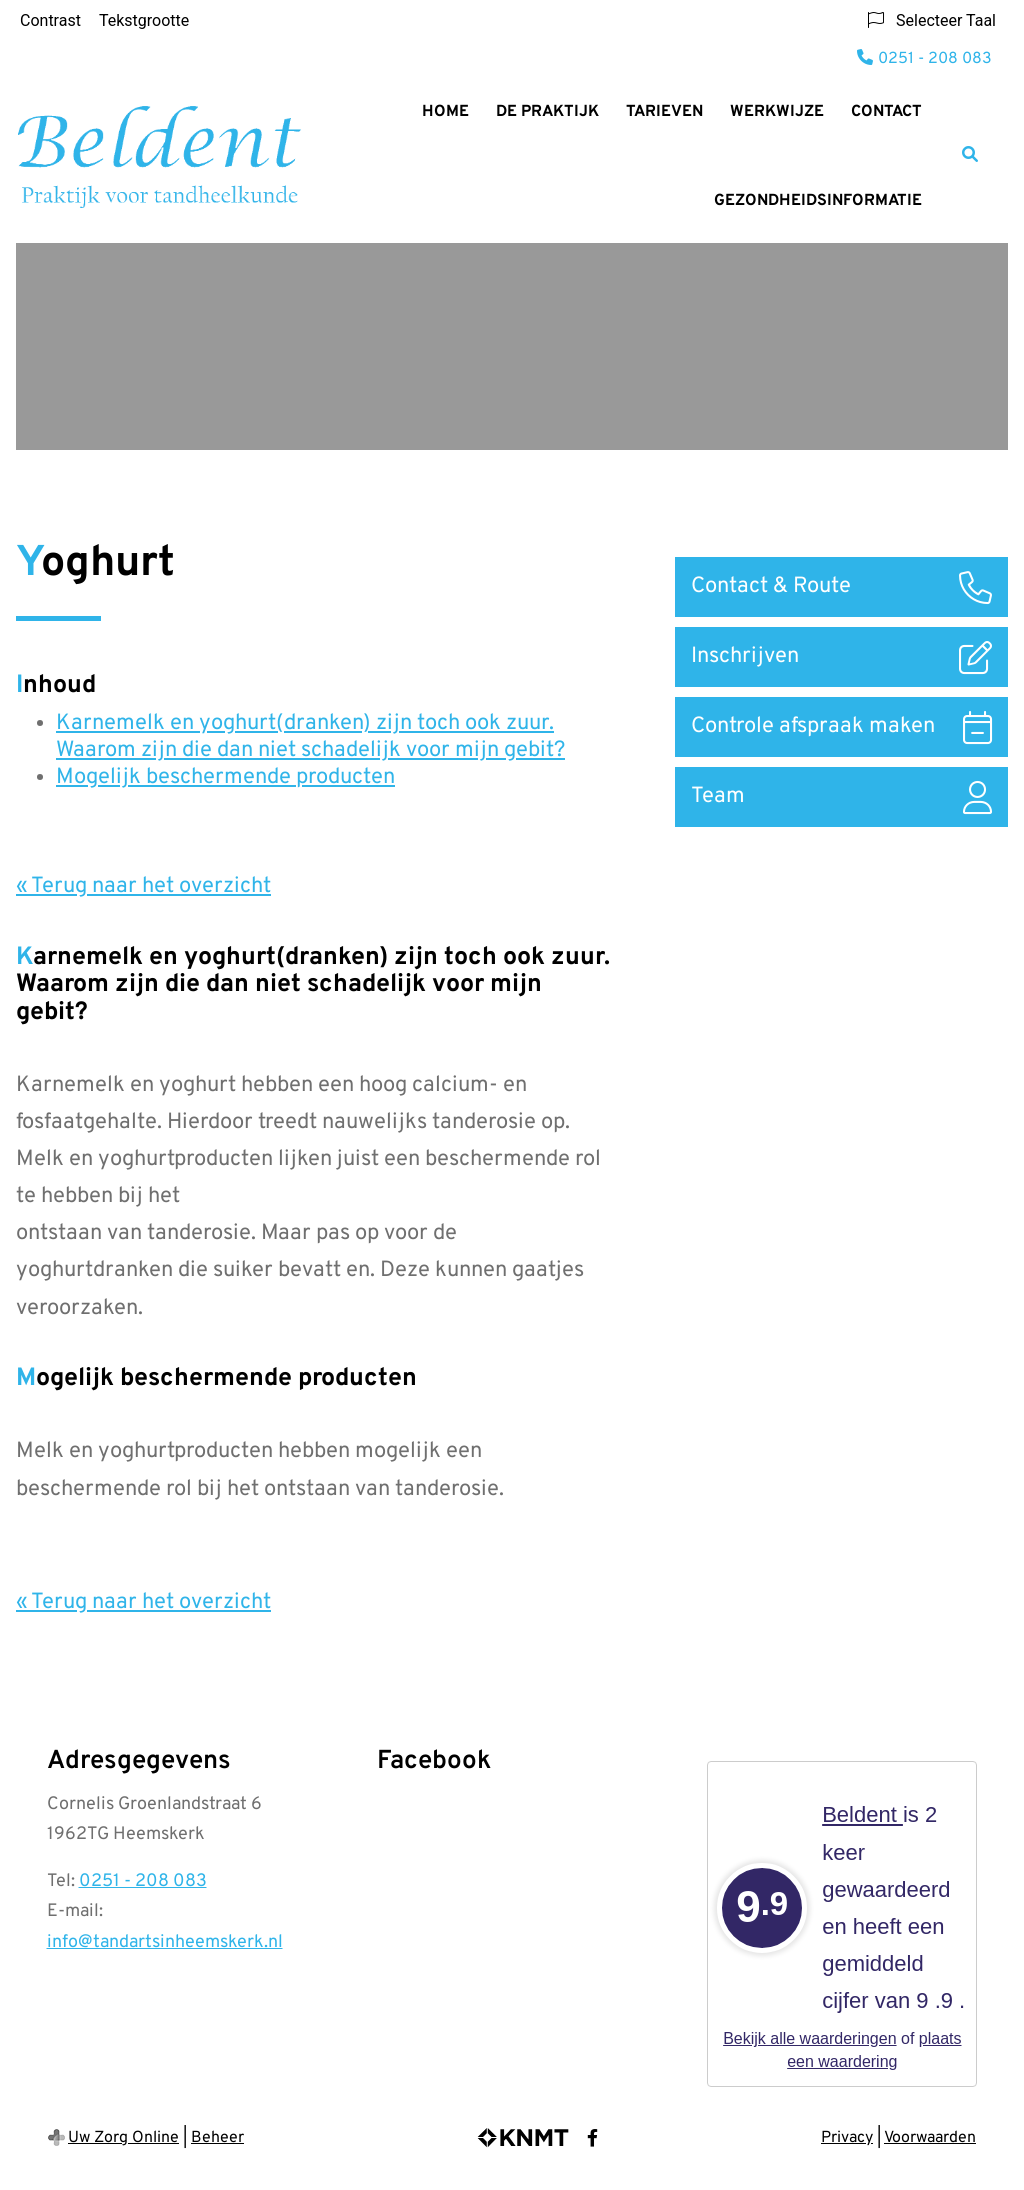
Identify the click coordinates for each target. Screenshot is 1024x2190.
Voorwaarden (930, 2138)
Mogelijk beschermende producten (225, 777)
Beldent (862, 1814)
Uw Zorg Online (123, 2138)
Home (445, 112)
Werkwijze (777, 112)
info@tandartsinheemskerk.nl (165, 1942)
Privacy (847, 2138)
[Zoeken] (970, 154)
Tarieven (664, 112)
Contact (886, 112)
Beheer (217, 2138)
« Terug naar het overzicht (143, 886)
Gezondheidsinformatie (818, 201)
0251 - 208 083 (143, 1881)
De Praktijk (547, 112)
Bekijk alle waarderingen (809, 2038)
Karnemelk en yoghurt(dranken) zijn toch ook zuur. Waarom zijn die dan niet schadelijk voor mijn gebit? (310, 737)
